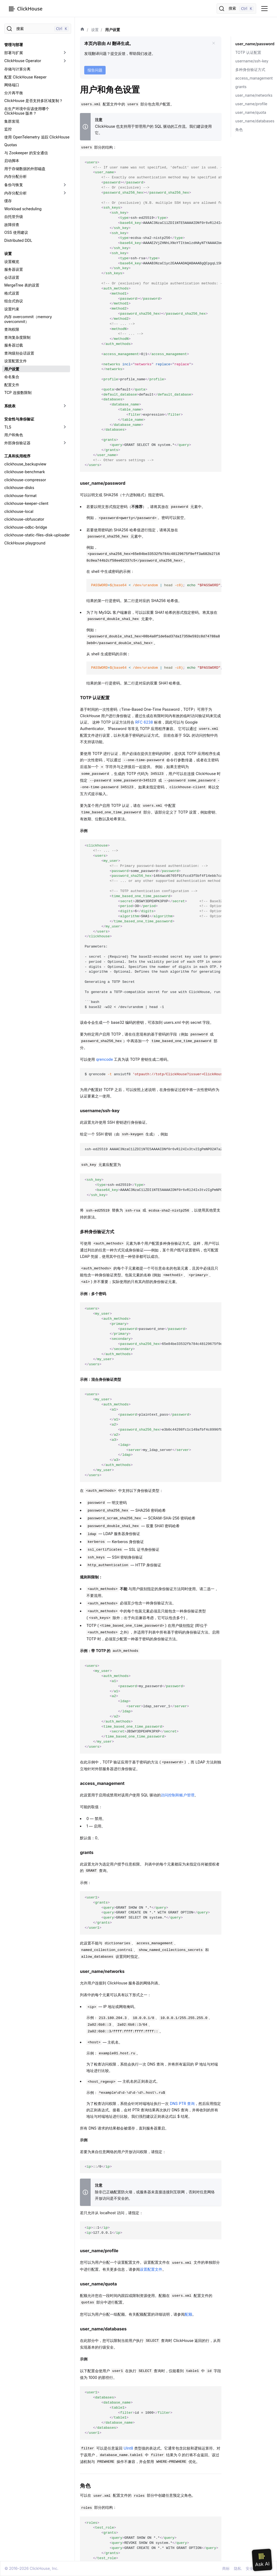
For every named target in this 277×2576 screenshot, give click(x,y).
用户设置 (11, 369)
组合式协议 (13, 301)
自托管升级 (13, 216)
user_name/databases (254, 121)
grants (241, 86)
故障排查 (11, 224)
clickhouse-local (18, 511)
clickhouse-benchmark (24, 471)
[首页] (82, 30)
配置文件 (11, 384)
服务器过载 (13, 345)
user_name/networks (253, 95)
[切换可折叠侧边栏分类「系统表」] (64, 406)
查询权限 (11, 329)
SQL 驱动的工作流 (170, 126)
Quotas (10, 144)
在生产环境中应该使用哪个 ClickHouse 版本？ (26, 111)
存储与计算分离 (17, 69)
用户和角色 (13, 435)
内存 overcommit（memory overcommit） (28, 319)
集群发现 (11, 121)
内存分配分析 (15, 176)
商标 (226, 2568)
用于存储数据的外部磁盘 (24, 168)
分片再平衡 (13, 93)
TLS (7, 427)
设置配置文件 (15, 361)
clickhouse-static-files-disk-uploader (37, 535)
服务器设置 (13, 269)
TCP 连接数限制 (18, 392)
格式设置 (11, 293)
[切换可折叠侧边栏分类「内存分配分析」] (64, 193)
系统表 (10, 406)
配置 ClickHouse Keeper (25, 77)
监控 (8, 129)
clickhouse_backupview (25, 464)
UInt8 (128, 2448)
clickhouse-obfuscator (24, 519)
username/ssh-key (251, 61)
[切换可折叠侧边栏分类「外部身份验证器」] (64, 442)
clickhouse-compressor (25, 479)
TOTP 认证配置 (248, 52)
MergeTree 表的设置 (21, 285)
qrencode (104, 1059)
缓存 (8, 200)
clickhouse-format (20, 495)
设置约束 (11, 309)
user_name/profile (251, 103)
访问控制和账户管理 (177, 1795)
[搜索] (236, 8)
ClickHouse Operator (22, 60)
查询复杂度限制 (17, 337)
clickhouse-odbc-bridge (25, 527)
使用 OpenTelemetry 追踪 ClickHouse (37, 137)
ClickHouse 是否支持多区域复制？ (33, 100)
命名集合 (11, 376)
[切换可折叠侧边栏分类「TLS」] (64, 427)
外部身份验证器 (17, 443)
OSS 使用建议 (16, 232)
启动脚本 (11, 160)
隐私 (237, 2568)
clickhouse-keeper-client (26, 503)
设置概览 (11, 261)
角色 (239, 129)
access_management (254, 78)
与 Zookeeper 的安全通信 (26, 153)
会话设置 (11, 277)
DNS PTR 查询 (182, 2103)
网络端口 (11, 84)
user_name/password (254, 44)
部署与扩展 (13, 52)
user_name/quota (250, 112)
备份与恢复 (13, 184)
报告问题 (94, 70)
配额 (188, 2314)
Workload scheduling (22, 208)
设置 (8, 253)
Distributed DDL (18, 240)
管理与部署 (13, 44)
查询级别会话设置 (19, 353)
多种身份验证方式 (250, 69)
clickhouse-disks (19, 487)
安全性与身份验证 (19, 419)
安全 (249, 2568)
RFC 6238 (144, 722)
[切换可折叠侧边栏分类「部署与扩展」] (64, 52)
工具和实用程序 (17, 456)
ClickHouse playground (24, 543)
